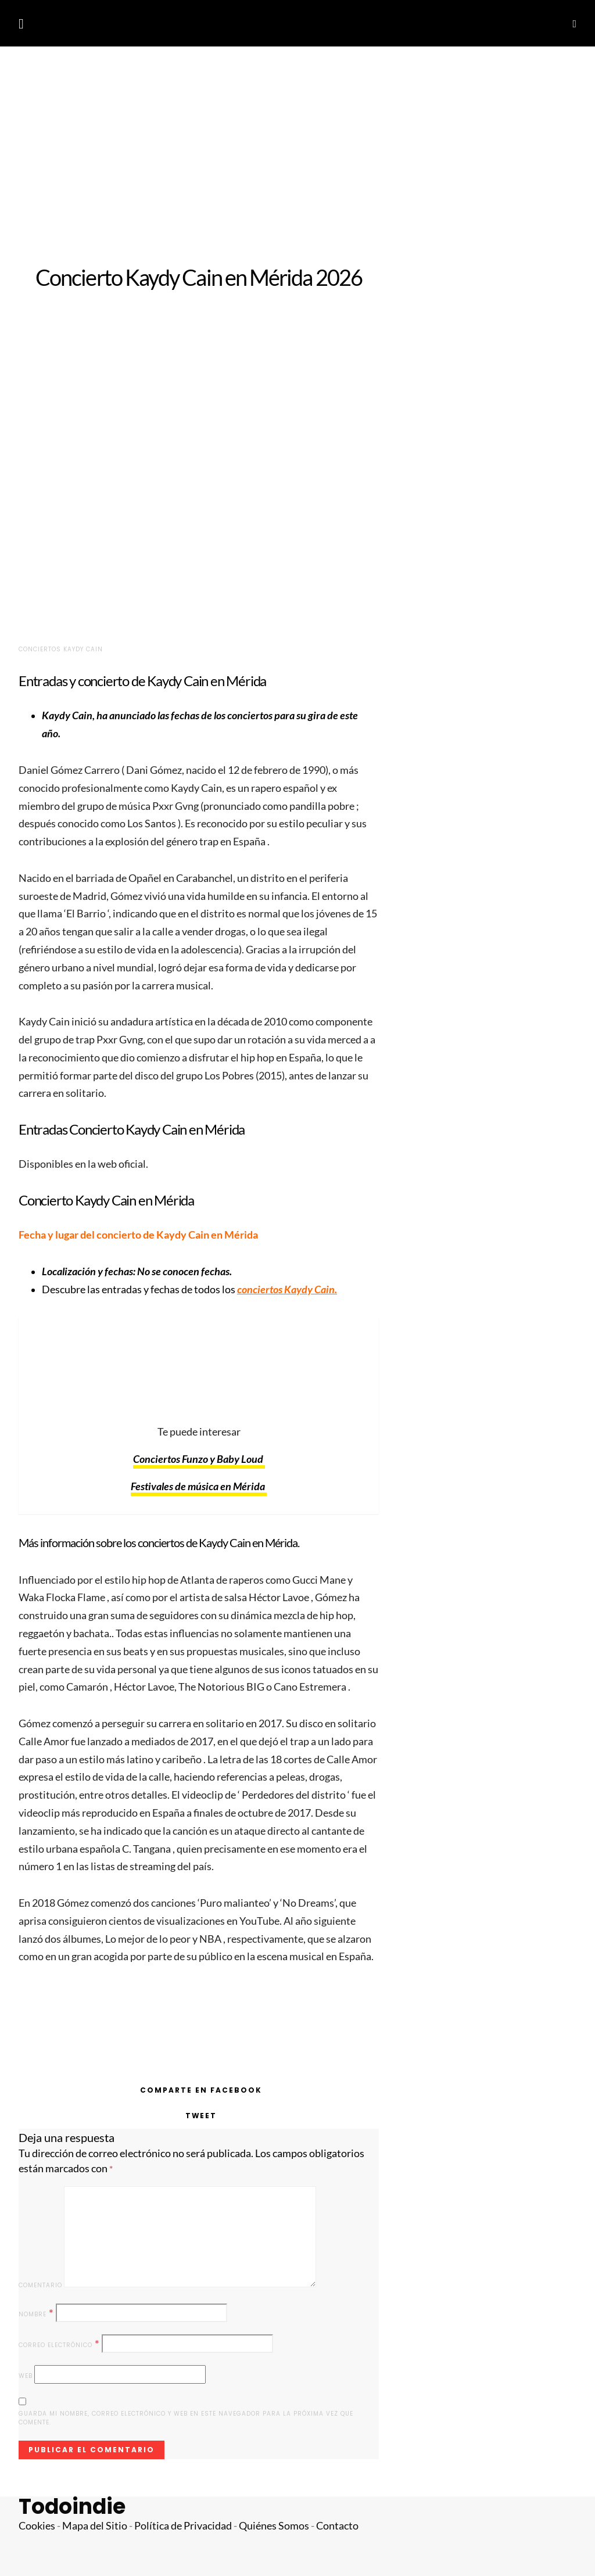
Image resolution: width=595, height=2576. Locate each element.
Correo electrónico (59, 2344)
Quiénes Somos (274, 2526)
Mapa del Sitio (94, 2526)
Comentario (40, 2285)
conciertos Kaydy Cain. (287, 1289)
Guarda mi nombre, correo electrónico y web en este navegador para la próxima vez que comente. (186, 2418)
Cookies (37, 2526)
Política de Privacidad (183, 2526)
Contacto (337, 2526)
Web (26, 2376)
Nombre (36, 2313)
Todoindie (72, 2506)
